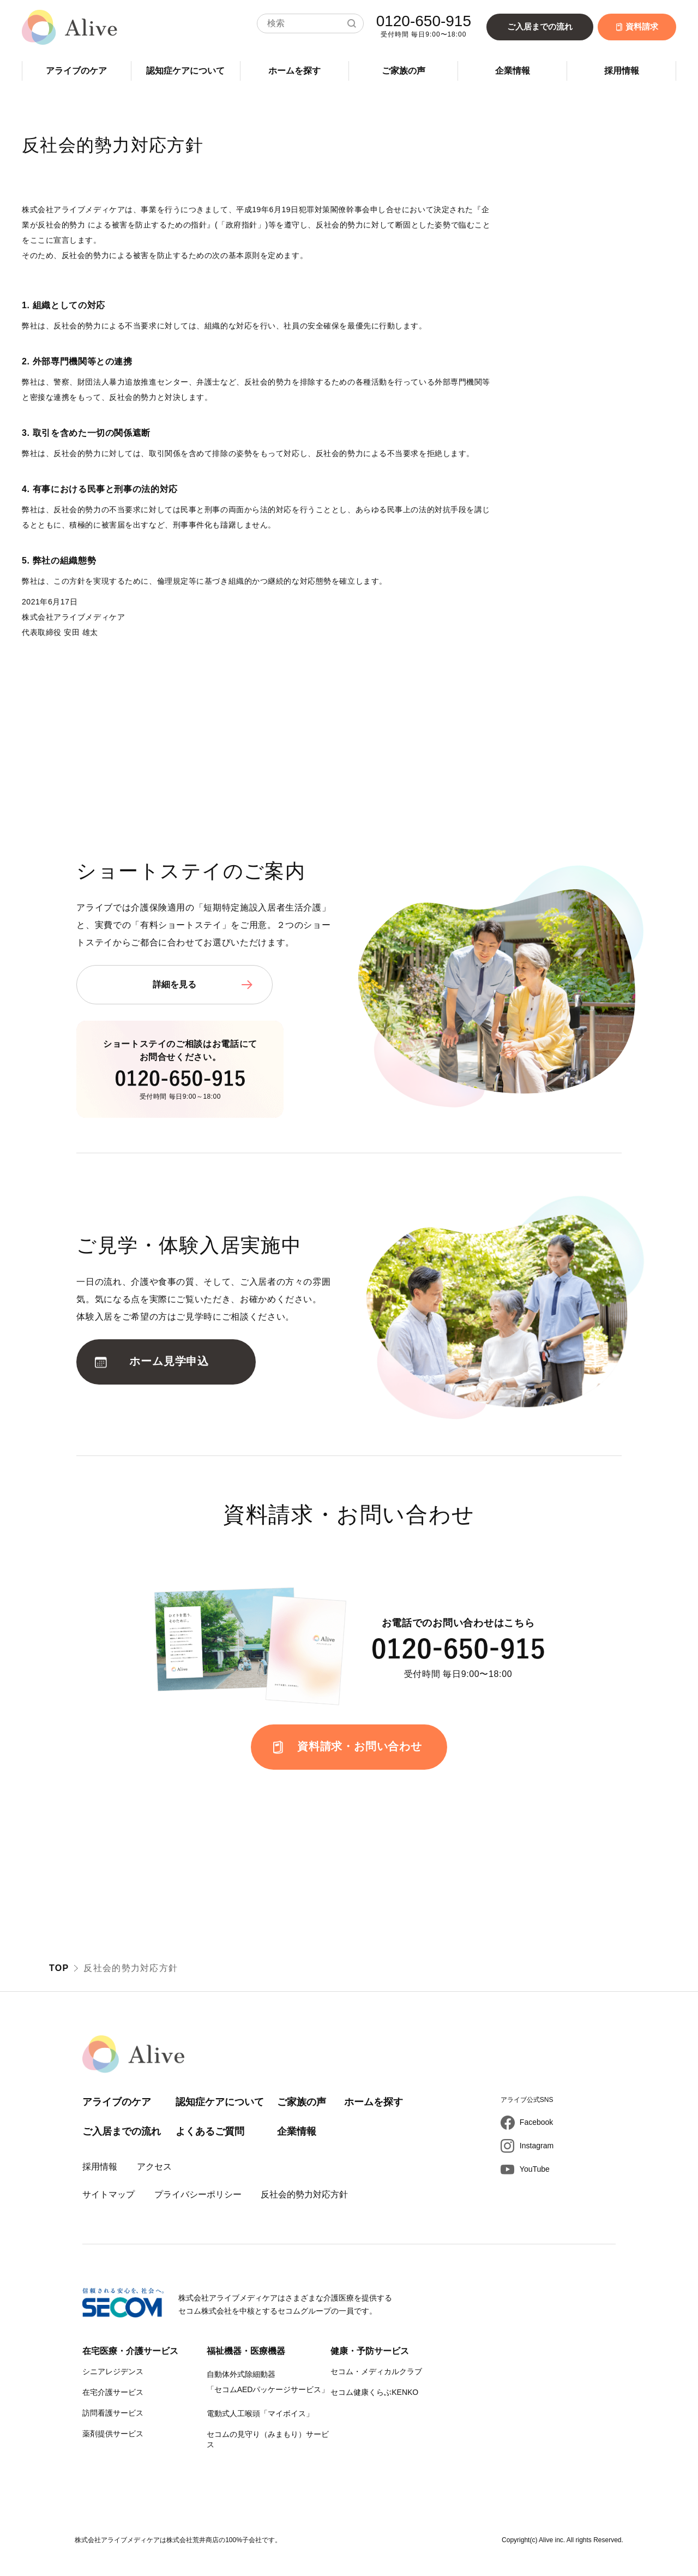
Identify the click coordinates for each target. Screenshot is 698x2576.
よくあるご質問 (210, 2131)
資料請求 (637, 26)
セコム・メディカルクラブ (376, 2371)
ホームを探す (294, 70)
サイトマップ (108, 2194)
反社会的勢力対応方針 (304, 2194)
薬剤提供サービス (112, 2433)
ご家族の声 (403, 70)
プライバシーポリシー (198, 2194)
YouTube (535, 2169)
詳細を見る (174, 984)
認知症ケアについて (185, 70)
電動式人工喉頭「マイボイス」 (260, 2413)
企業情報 (512, 70)
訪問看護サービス (112, 2413)
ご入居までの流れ (540, 26)
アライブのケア (76, 70)
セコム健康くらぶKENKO (374, 2392)
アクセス (154, 2166)
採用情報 (621, 70)
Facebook (536, 2122)
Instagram (536, 2145)
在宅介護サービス (112, 2392)
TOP (59, 1968)
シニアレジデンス (112, 2371)
